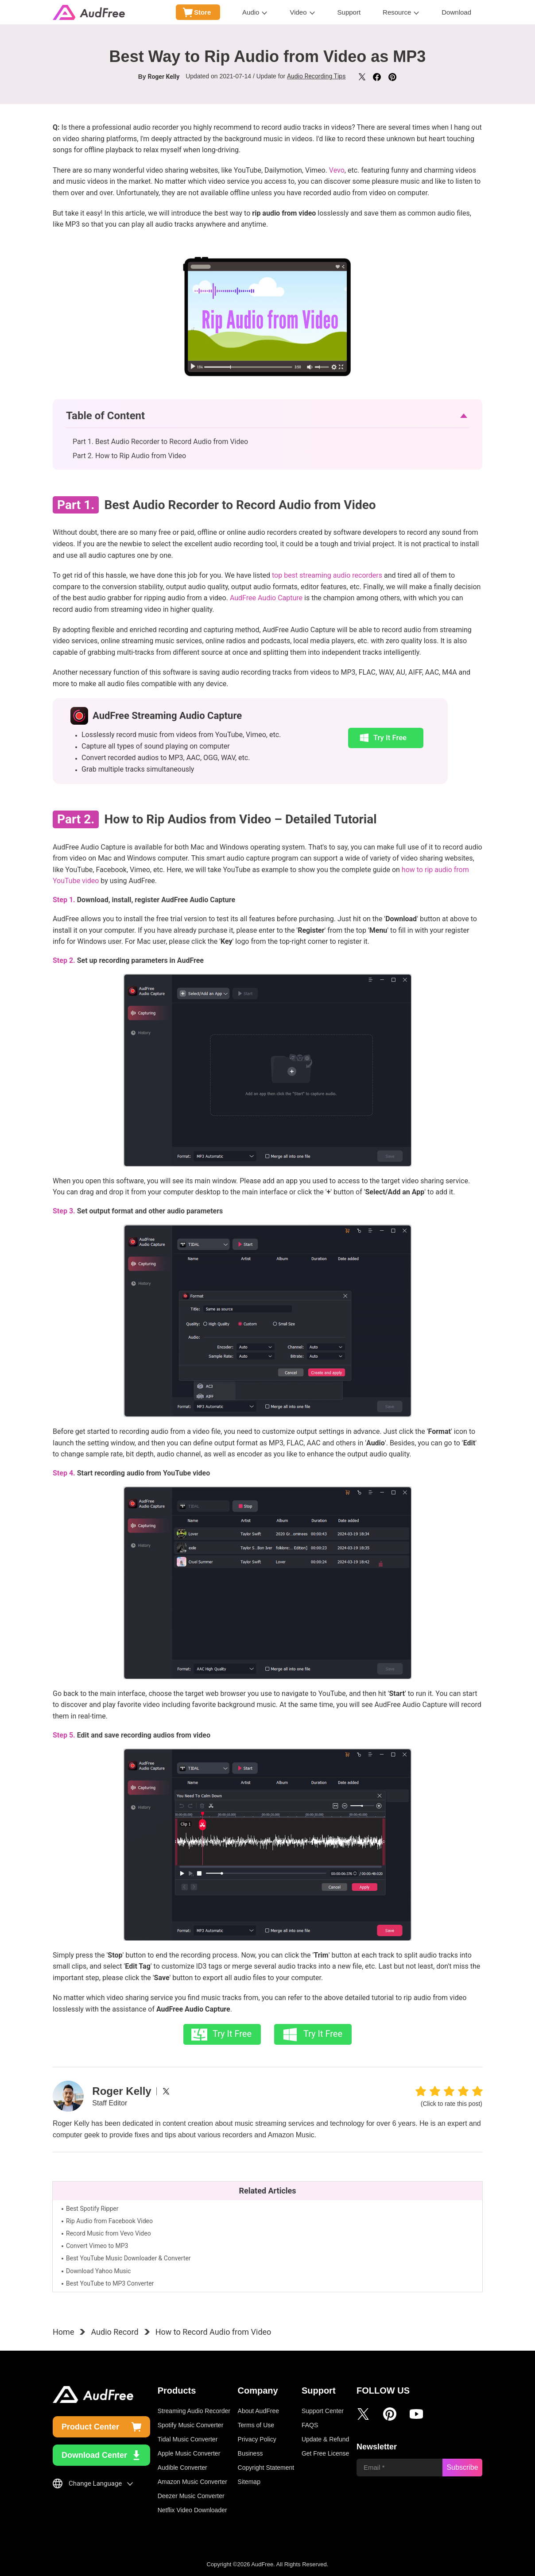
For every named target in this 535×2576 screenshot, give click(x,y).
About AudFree (258, 2411)
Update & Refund (325, 2439)
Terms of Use (256, 2425)
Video (298, 12)
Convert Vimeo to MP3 (97, 2245)
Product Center (90, 2426)
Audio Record (114, 2332)
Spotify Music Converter (191, 2425)
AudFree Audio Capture (266, 598)
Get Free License (325, 2453)
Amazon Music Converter (192, 2482)
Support (349, 12)
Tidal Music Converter (188, 2439)
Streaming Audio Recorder (194, 2411)
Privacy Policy (257, 2439)
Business (250, 2453)
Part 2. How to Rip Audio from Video (129, 456)
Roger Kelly (163, 76)
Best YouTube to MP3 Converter (110, 2283)
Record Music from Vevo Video (108, 2233)
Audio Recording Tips (316, 76)
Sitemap (249, 2482)
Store (202, 12)
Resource (397, 12)
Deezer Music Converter (191, 2496)
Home (63, 2332)
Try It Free (388, 737)
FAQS (310, 2425)
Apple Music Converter (189, 2453)
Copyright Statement (266, 2467)
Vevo (337, 170)
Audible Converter (182, 2467)
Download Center (94, 2455)
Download (456, 12)
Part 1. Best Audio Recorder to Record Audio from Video (160, 441)
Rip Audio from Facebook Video (109, 2221)
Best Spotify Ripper (92, 2208)
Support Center (323, 2411)
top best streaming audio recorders (327, 575)
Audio (250, 12)
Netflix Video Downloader (192, 2510)
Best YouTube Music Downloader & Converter (128, 2258)
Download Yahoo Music (98, 2271)
